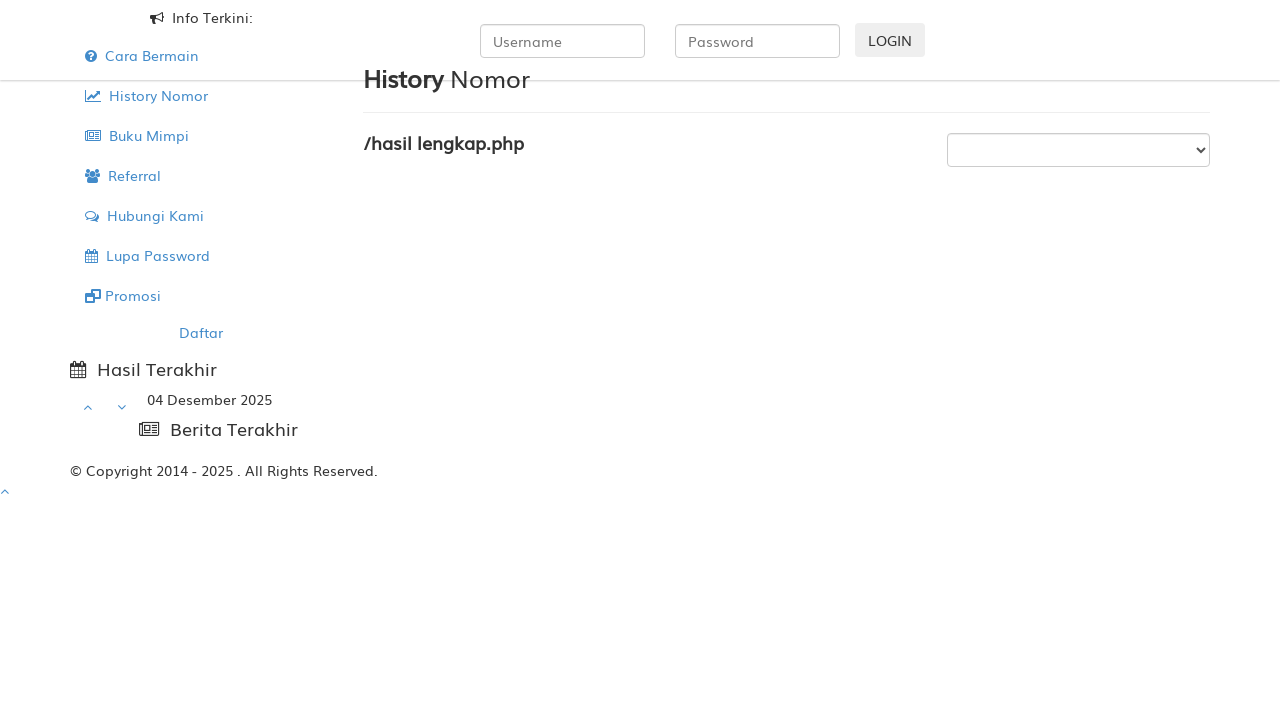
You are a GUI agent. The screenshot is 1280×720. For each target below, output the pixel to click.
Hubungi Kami (144, 215)
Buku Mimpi (137, 135)
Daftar (201, 332)
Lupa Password (147, 255)
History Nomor (146, 95)
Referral (123, 175)
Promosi (123, 295)
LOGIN (890, 40)
